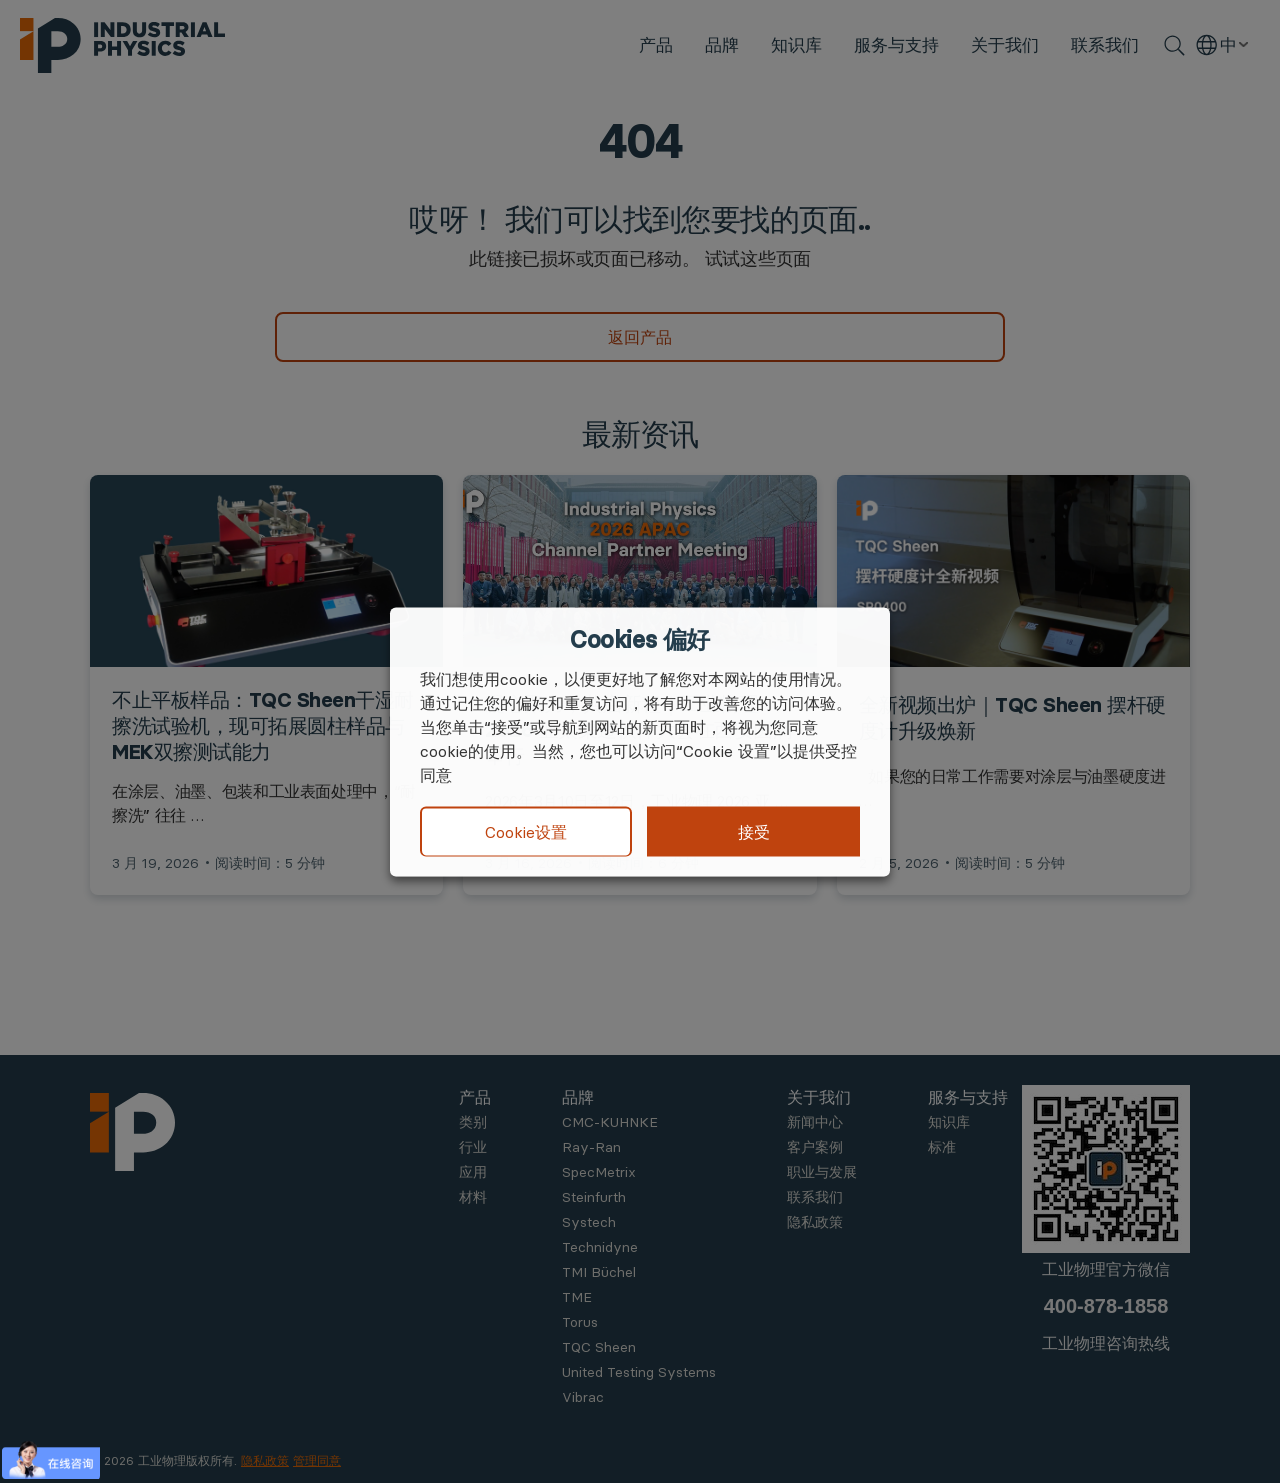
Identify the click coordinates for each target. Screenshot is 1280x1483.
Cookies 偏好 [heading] (639, 639)
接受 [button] (754, 831)
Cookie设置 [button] (526, 832)
